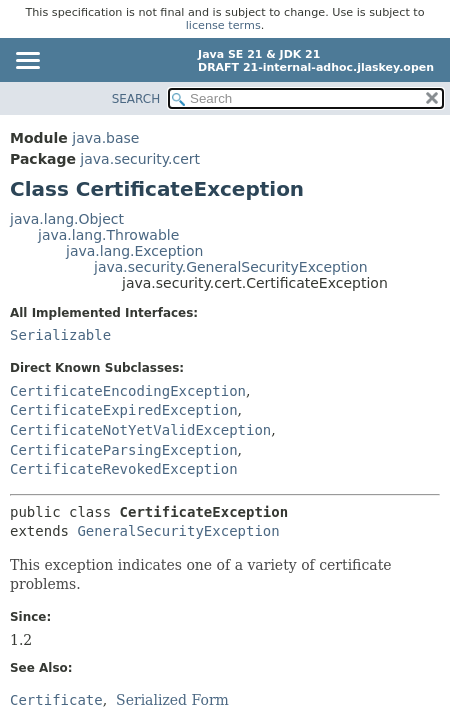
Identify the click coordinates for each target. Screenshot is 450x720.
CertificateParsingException (124, 450)
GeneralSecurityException (178, 531)
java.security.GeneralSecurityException (231, 267)
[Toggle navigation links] (27, 62)
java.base (105, 138)
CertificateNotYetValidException (140, 430)
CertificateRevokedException (124, 469)
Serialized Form (172, 700)
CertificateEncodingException (128, 391)
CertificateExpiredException (124, 410)
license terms (223, 25)
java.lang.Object (67, 219)
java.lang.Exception (134, 251)
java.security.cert (140, 159)
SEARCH (136, 99)
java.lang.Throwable (108, 235)
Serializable (60, 335)
